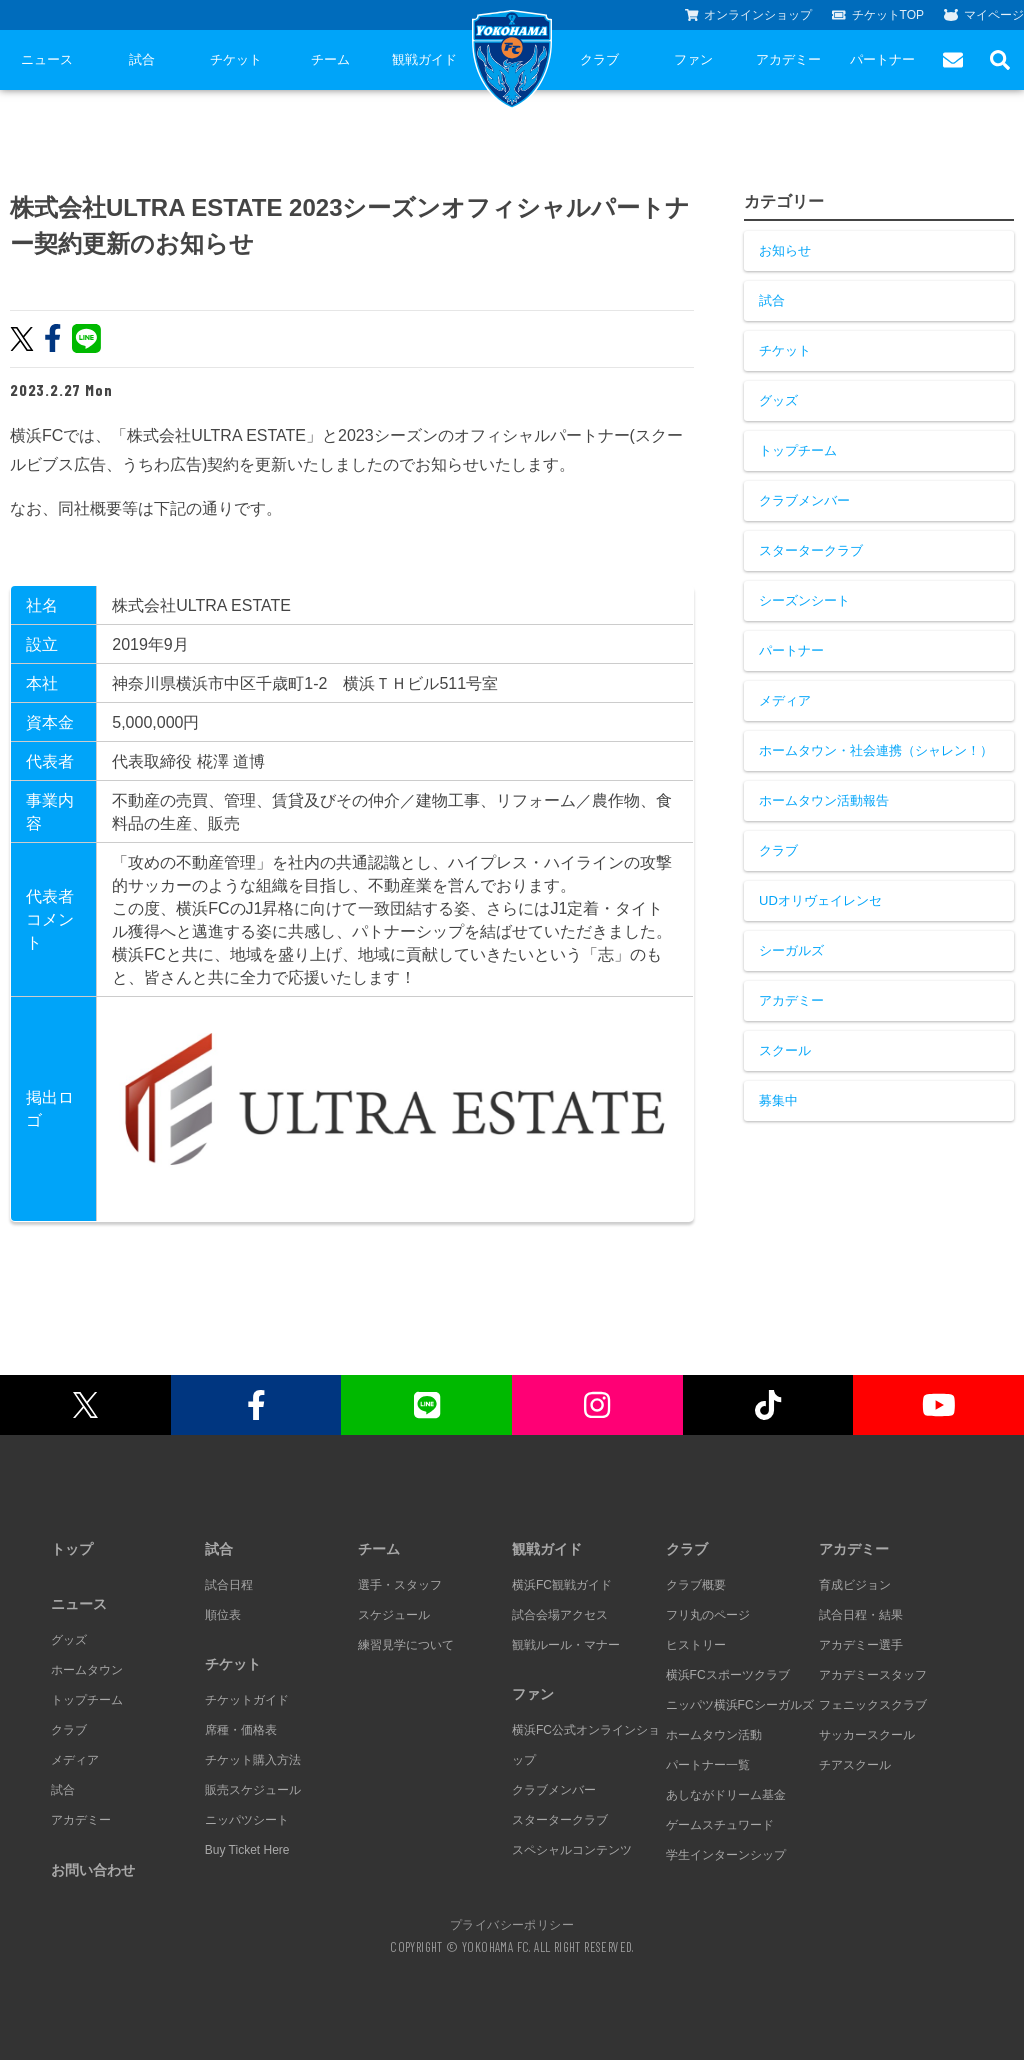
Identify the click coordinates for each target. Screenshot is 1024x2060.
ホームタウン (87, 1670)
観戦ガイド (424, 59)
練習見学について (406, 1645)
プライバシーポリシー (512, 1924)
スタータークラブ (811, 550)
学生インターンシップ (726, 1855)
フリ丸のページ (708, 1615)
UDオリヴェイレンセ (820, 900)
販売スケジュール (253, 1790)
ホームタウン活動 (714, 1735)
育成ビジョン (855, 1585)
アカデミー (788, 59)
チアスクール (855, 1765)
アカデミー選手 (861, 1645)
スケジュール (394, 1615)
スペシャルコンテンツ (572, 1850)
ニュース (47, 59)
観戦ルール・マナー (566, 1645)
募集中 (778, 1100)
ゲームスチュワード (720, 1825)
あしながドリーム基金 (726, 1795)
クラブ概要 (696, 1585)
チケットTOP (878, 15)
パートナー (882, 59)
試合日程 (229, 1585)
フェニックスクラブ (873, 1705)
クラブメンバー (804, 500)
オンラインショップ (749, 15)
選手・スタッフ (400, 1585)
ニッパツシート (247, 1820)
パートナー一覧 (708, 1765)
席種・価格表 (241, 1730)
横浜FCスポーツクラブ (728, 1675)
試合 (142, 59)
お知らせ (785, 250)
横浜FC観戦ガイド (562, 1585)
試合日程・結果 (861, 1615)
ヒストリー (696, 1645)
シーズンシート (804, 600)
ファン (693, 59)
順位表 (223, 1615)
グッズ (778, 400)
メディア (785, 700)
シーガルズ (791, 950)
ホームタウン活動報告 (824, 800)
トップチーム (798, 450)
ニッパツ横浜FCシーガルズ (740, 1705)
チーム (330, 59)
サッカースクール (867, 1735)
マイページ (984, 15)
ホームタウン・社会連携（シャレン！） (876, 750)
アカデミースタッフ (873, 1675)
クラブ (599, 59)
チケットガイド (247, 1700)
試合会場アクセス (560, 1615)
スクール (785, 1050)
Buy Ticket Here (247, 1850)
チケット (236, 59)
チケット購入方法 (253, 1760)
